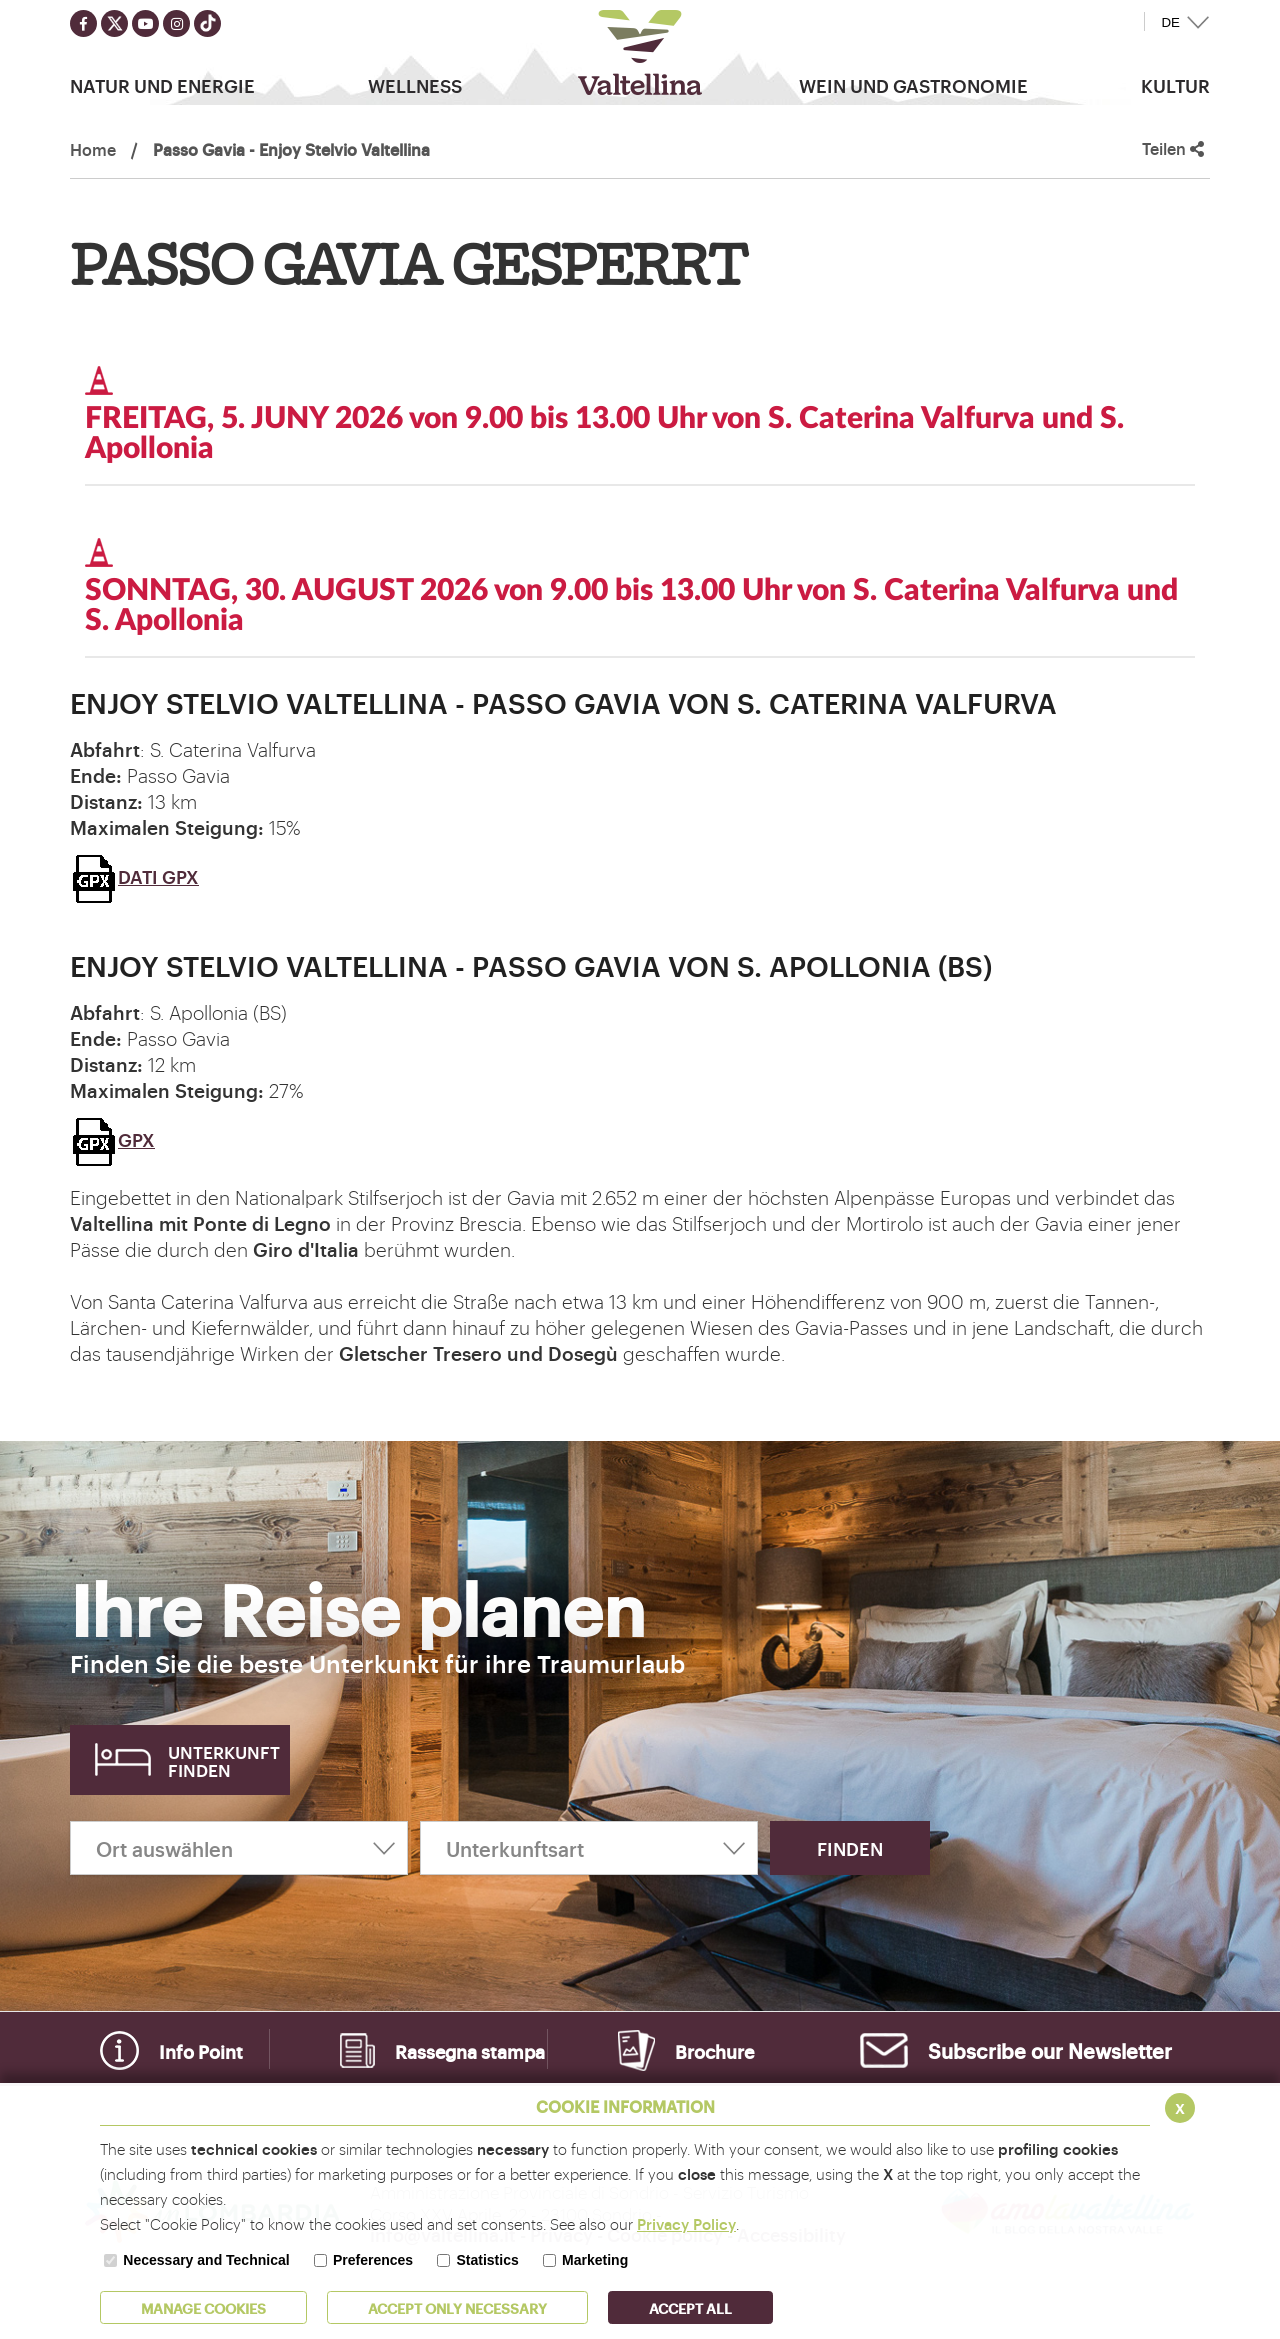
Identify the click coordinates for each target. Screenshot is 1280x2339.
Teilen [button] (1173, 148)
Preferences (373, 2260)
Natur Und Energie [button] (162, 85)
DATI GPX (134, 876)
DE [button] (1170, 22)
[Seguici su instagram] (176, 23)
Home (93, 149)
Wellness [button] (415, 85)
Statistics (487, 2260)
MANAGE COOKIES (203, 2307)
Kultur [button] (1175, 85)
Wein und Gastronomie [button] (913, 85)
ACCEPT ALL (690, 2307)
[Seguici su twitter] (114, 23)
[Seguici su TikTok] (207, 23)
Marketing (595, 2260)
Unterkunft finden (224, 1760)
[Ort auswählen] (239, 1848)
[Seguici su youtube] (145, 23)
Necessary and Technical (206, 2260)
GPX (112, 1139)
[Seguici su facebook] (83, 23)
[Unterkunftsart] (589, 1848)
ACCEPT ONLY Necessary (457, 2307)
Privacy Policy (686, 2223)
